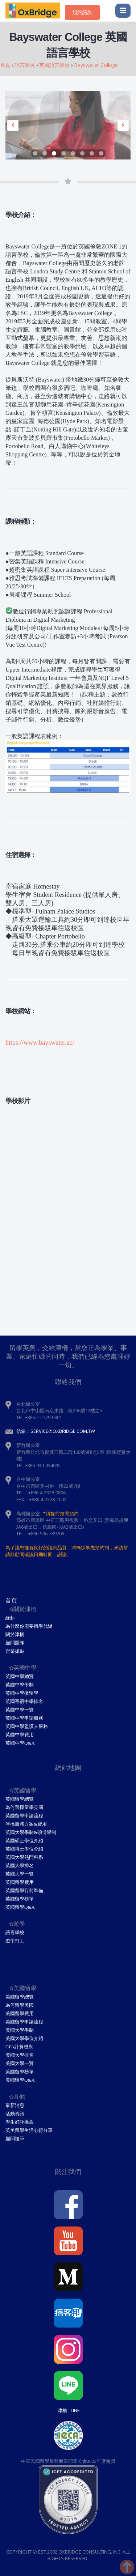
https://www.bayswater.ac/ (39, 1042)
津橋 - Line (69, 2410)
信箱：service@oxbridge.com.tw (55, 1431)
